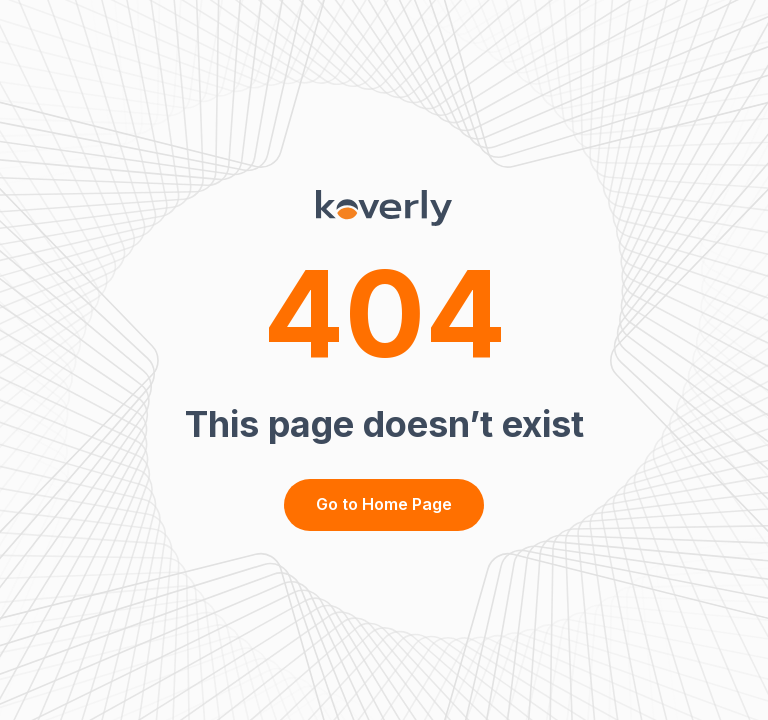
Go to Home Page (384, 504)
